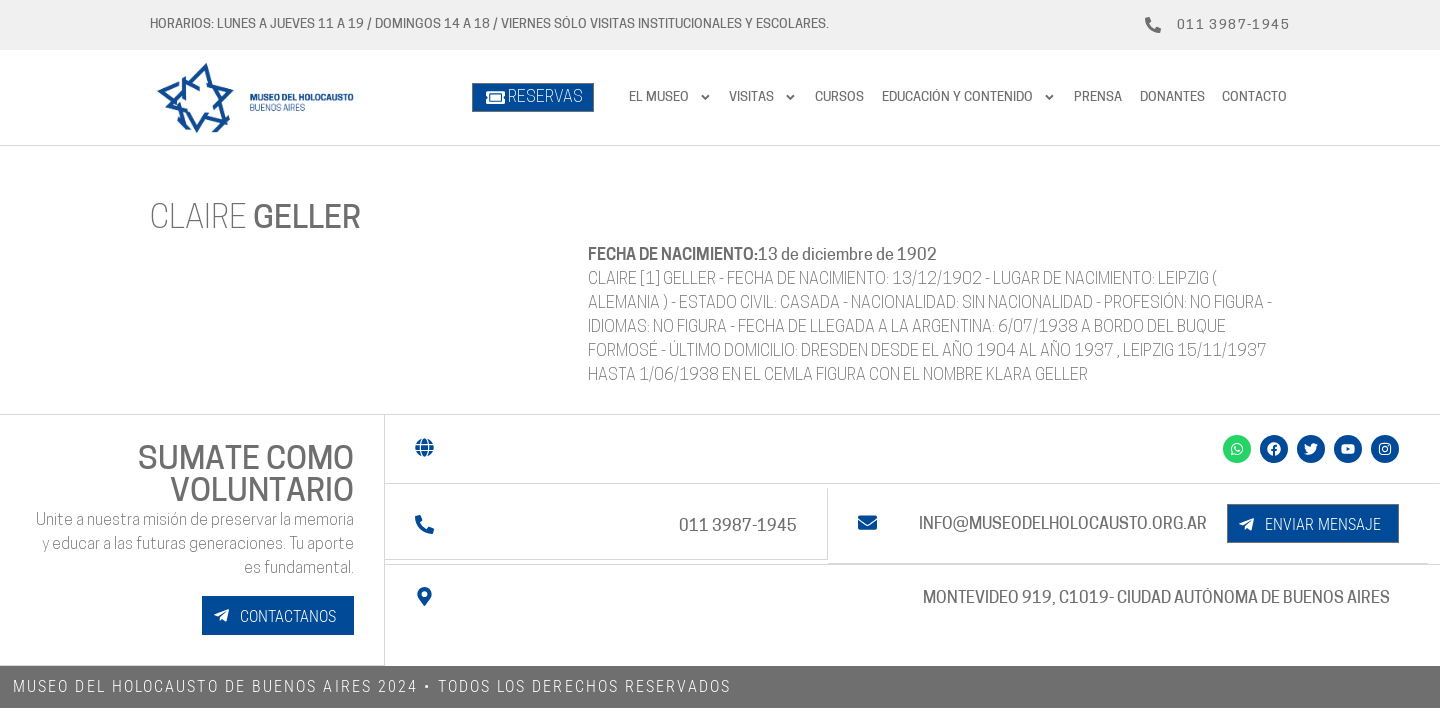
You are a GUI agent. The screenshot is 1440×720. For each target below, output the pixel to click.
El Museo (670, 97)
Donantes (1172, 97)
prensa (1098, 97)
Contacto (1254, 97)
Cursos (839, 97)
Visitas (763, 97)
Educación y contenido (969, 97)
